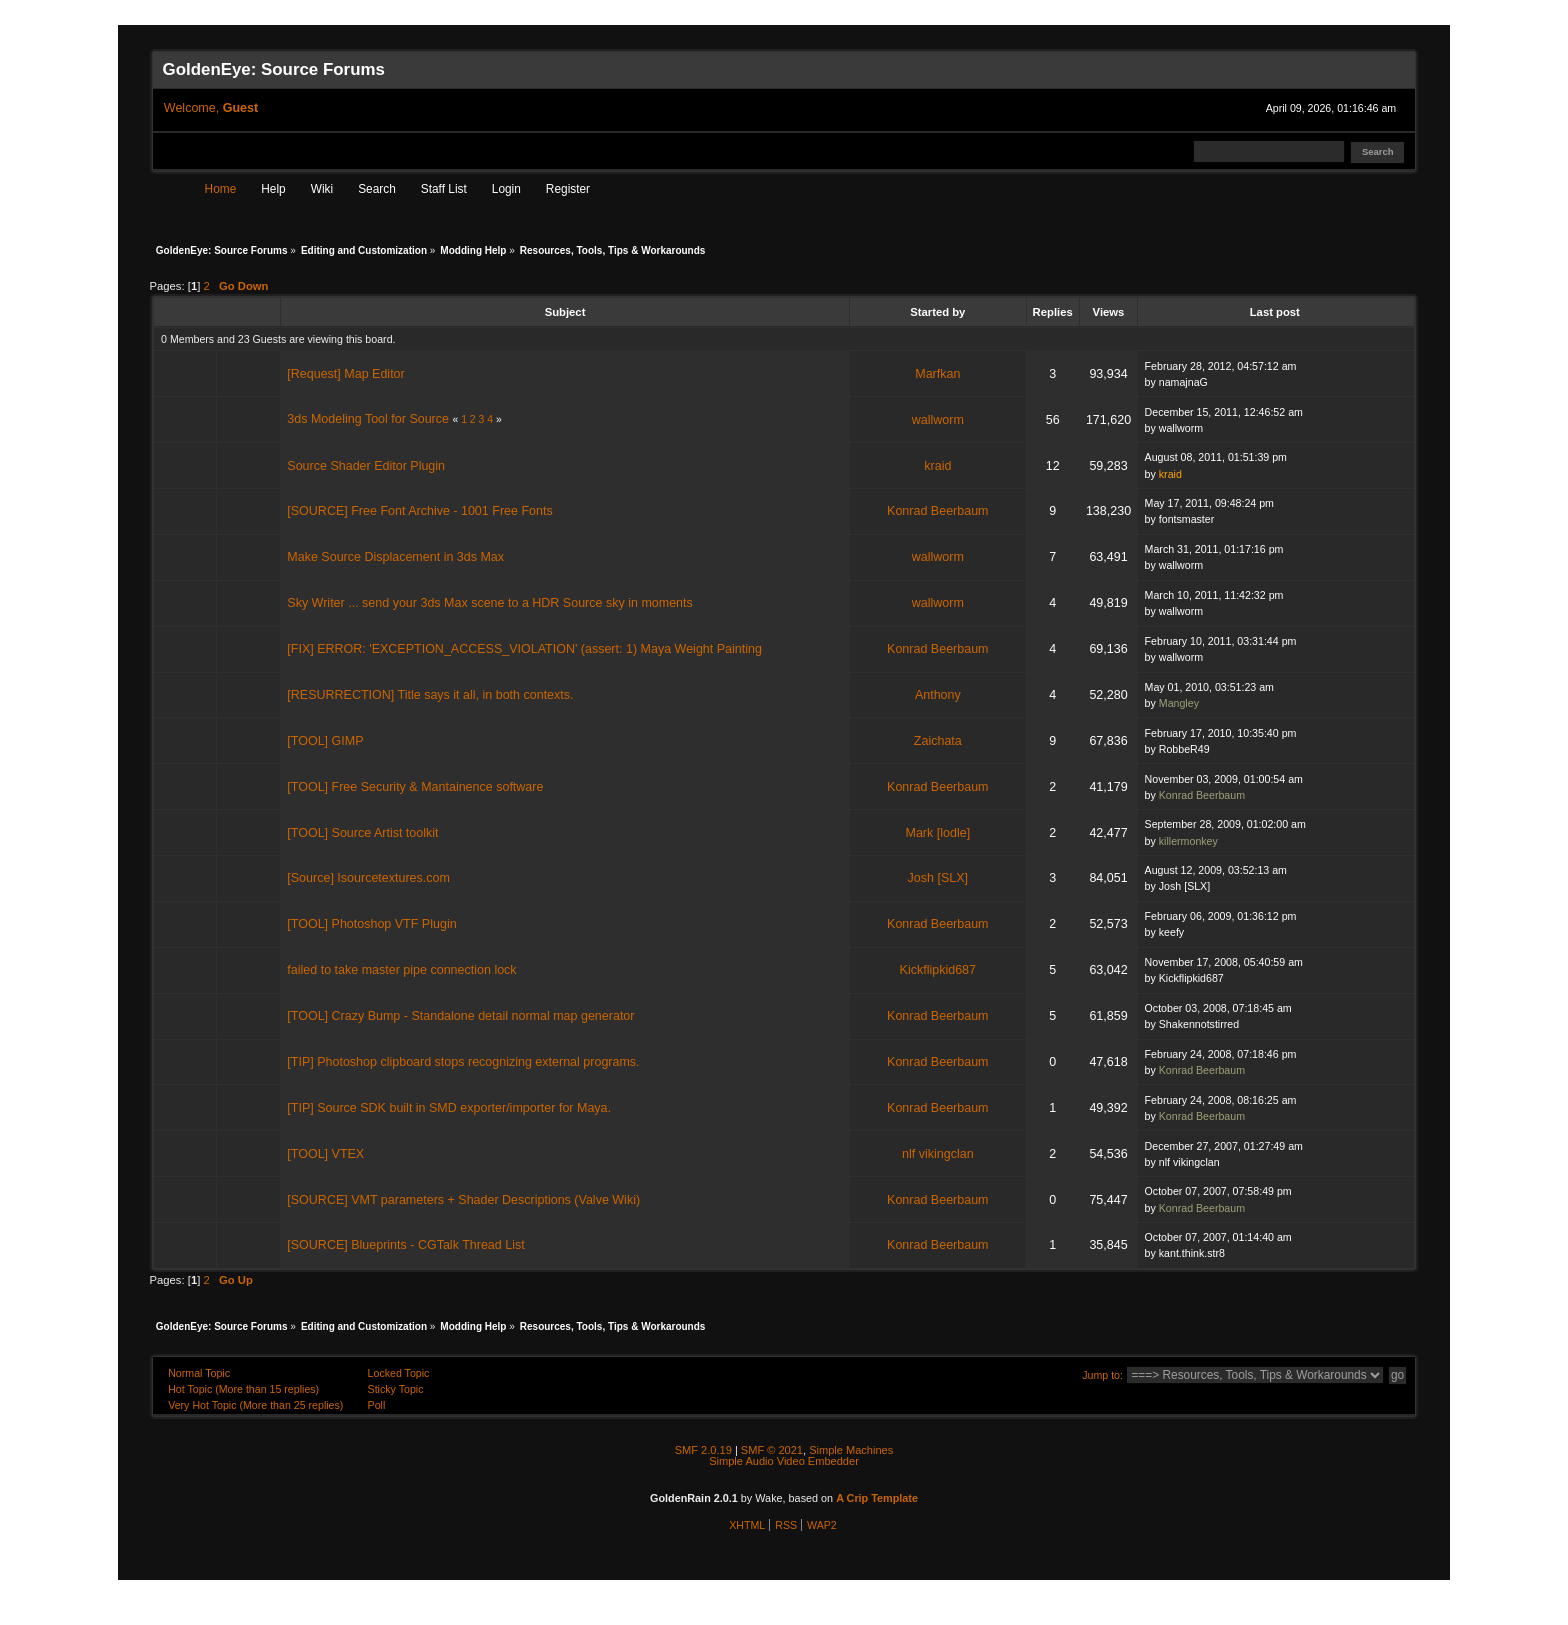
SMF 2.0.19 (703, 1450)
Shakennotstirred (1199, 1024)
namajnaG (1183, 382)
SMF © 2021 (772, 1450)
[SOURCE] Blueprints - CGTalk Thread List (405, 1245)
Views (1109, 312)
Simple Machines (851, 1450)
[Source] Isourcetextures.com (368, 878)
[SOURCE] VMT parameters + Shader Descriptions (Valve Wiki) (463, 1200)
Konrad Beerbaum (937, 511)
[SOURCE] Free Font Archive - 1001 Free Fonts (419, 511)
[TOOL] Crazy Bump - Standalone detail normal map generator (460, 1016)
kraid (937, 466)
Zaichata (938, 741)
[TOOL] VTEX (325, 1154)
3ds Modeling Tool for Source (368, 419)
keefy (1171, 932)
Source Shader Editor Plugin (366, 466)
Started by (937, 312)
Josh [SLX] (938, 878)
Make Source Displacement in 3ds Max (395, 557)
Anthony (938, 695)
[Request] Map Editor (345, 374)
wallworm (938, 420)
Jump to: (1102, 1375)
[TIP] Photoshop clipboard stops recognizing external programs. (463, 1062)
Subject (565, 312)
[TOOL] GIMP (325, 741)
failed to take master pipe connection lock (401, 970)
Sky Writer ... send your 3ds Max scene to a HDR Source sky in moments (489, 603)
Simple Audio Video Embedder (784, 1461)
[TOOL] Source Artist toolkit (362, 833)
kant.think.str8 (1192, 1253)
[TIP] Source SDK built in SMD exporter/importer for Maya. (449, 1108)
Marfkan (937, 374)
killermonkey (1188, 841)
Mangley (1179, 703)
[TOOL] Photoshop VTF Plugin (371, 924)
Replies (1053, 312)
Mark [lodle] (938, 833)
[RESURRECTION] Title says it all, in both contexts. (430, 695)
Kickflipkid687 (938, 970)
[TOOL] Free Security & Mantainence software (415, 787)
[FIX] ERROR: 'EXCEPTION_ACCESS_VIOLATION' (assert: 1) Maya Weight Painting (524, 649)
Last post (1276, 312)
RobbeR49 (1184, 749)
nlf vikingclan (938, 1154)
